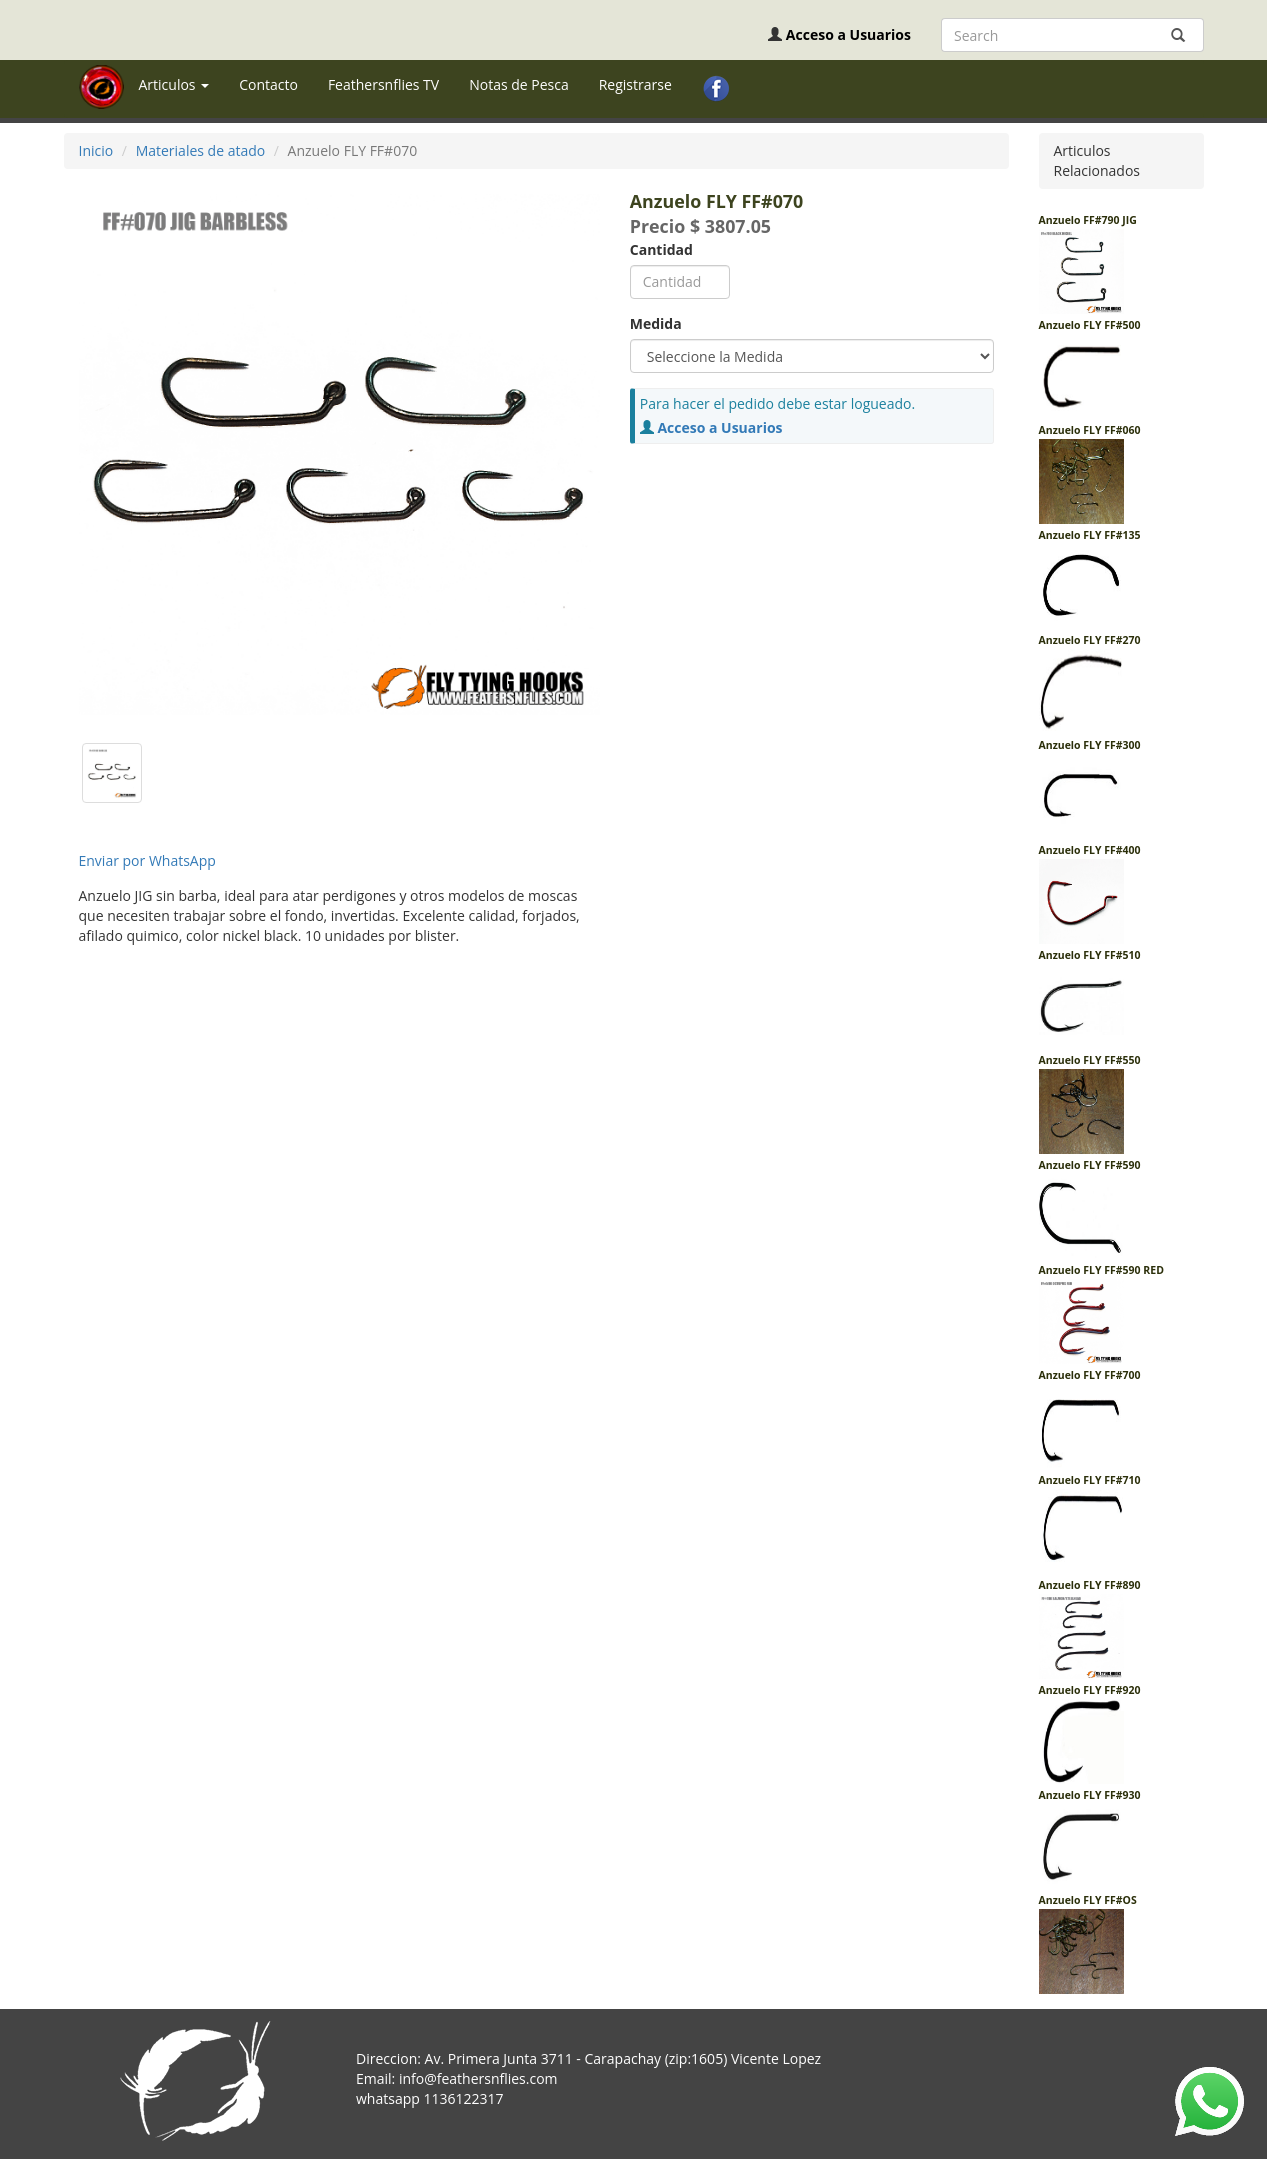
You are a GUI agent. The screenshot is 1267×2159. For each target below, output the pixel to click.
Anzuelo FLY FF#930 (1090, 1795)
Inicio (96, 150)
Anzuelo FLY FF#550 (1090, 1060)
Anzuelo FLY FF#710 (1090, 1480)
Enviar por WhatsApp (147, 860)
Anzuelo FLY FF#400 (1090, 850)
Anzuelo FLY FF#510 (1090, 955)
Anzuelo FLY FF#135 (1090, 535)
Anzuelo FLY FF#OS (1088, 1900)
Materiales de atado (201, 150)
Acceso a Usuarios (848, 34)
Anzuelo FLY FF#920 (1090, 1690)
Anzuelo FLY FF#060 (1090, 430)
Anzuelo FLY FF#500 (1090, 325)
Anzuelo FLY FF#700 (1090, 1375)
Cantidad (661, 249)
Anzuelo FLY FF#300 (1090, 745)
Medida (656, 323)
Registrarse (635, 84)
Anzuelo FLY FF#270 (1090, 640)
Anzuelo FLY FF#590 (1090, 1165)
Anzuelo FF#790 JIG (1088, 220)
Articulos (174, 84)
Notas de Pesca (519, 84)
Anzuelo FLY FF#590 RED (1101, 1270)
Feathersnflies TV (383, 84)
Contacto (268, 84)
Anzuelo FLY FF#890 (1090, 1585)
